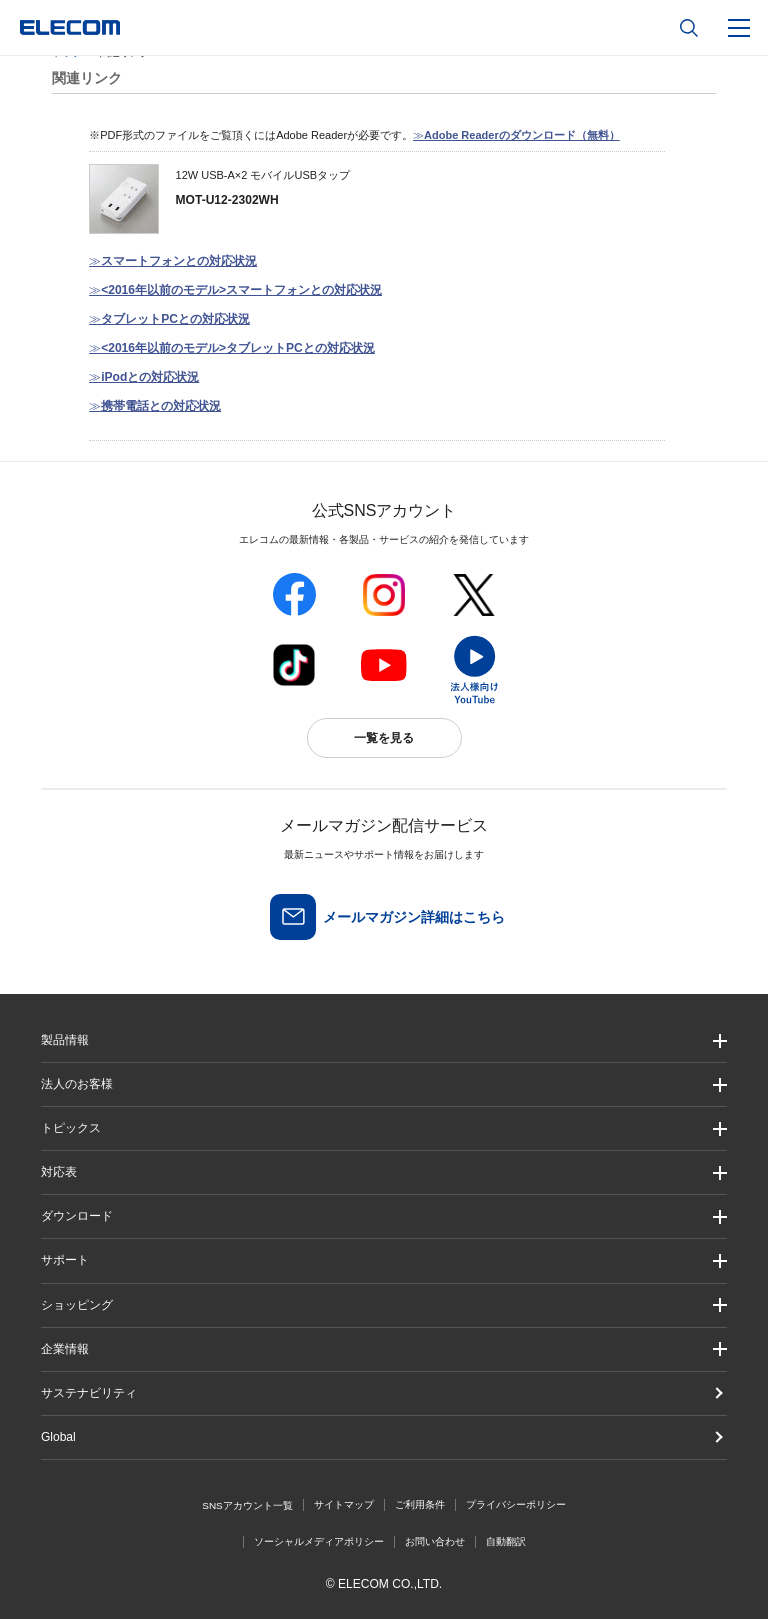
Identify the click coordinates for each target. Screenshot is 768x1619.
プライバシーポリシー (516, 1504)
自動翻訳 (506, 1541)
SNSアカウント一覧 (247, 1505)
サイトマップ (344, 1504)
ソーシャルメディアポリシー (319, 1541)
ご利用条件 (420, 1504)
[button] (384, 1128)
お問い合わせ (435, 1541)
